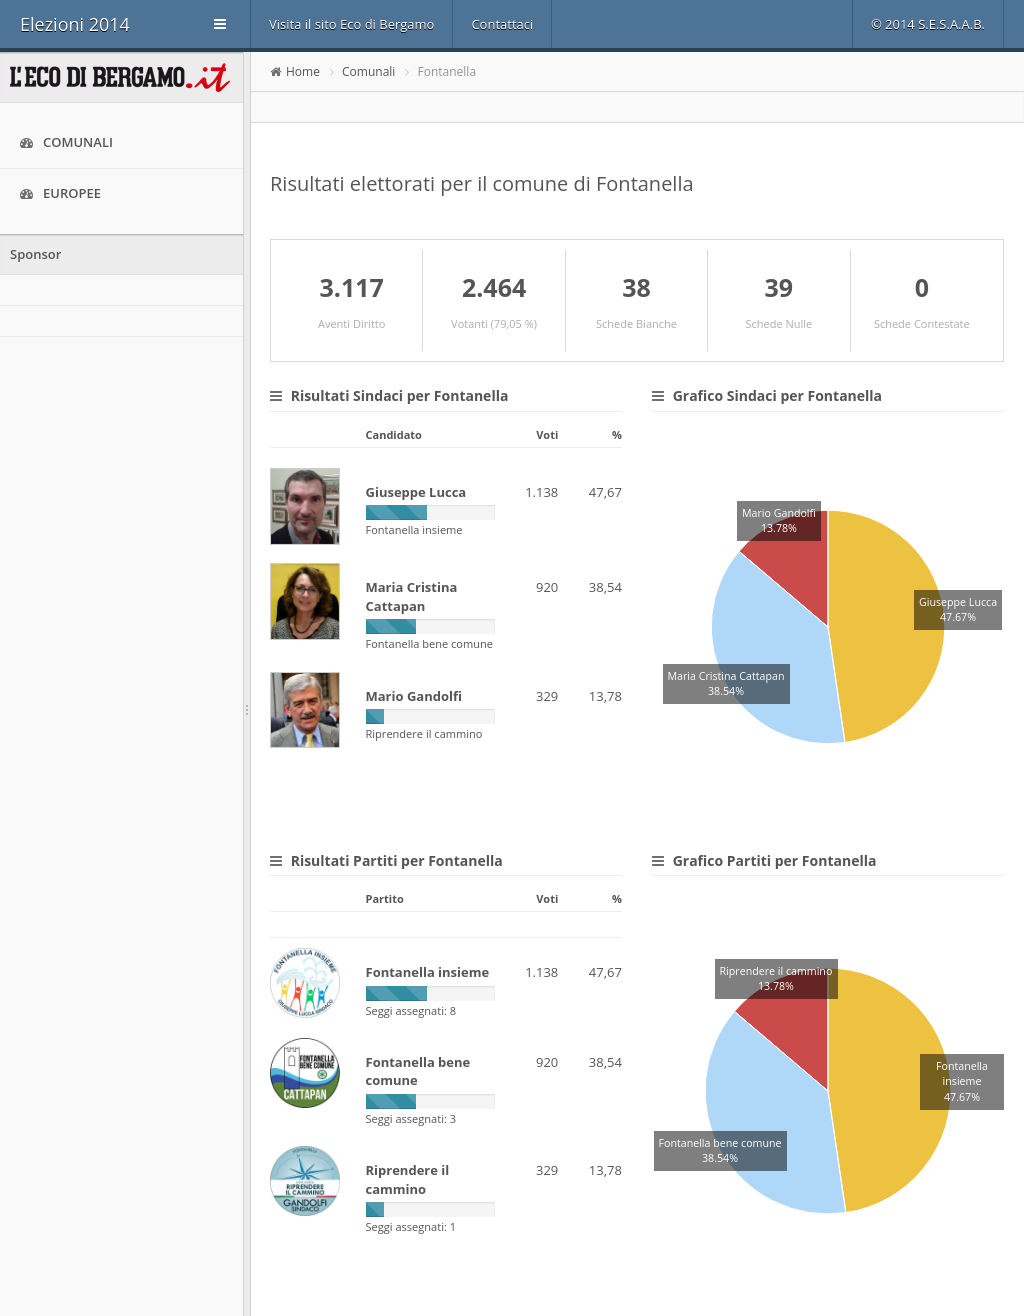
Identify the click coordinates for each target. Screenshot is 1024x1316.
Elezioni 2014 (75, 24)
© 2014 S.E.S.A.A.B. (928, 24)
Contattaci (502, 24)
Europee (60, 194)
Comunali (66, 143)
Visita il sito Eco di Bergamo (351, 24)
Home (303, 71)
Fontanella (447, 71)
